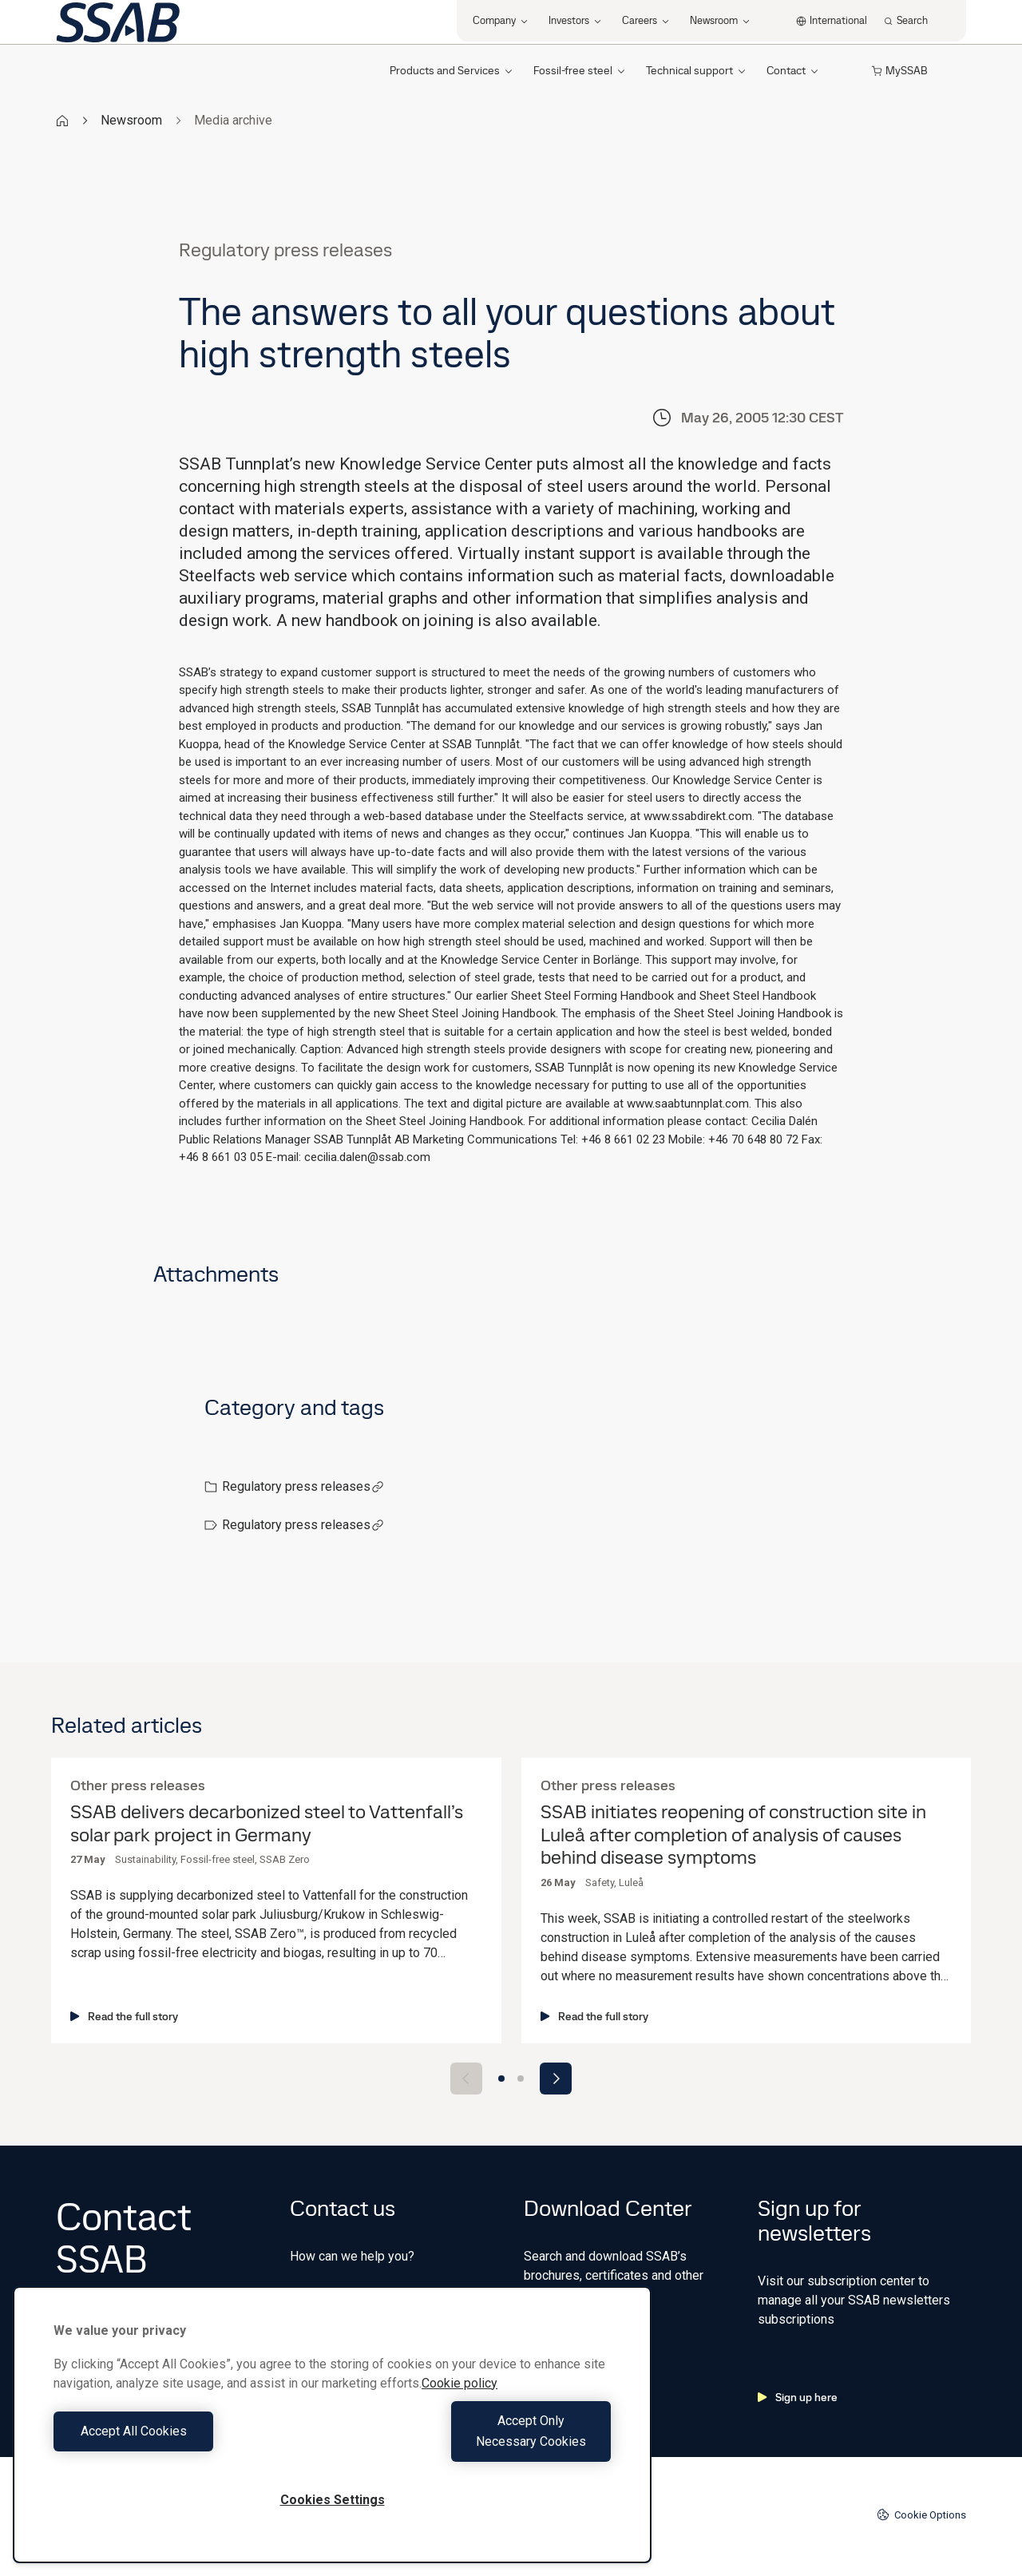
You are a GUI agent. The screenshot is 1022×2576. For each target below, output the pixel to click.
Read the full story (124, 2016)
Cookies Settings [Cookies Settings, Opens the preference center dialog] (332, 2499)
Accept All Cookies (189, 2441)
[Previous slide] (466, 2078)
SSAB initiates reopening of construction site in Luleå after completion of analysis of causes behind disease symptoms (733, 1835)
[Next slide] (556, 2078)
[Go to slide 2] (520, 2078)
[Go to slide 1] (501, 2078)
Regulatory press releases (303, 1486)
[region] (332, 2435)
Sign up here (798, 2397)
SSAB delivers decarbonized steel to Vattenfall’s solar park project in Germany (266, 1824)
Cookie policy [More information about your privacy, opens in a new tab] (459, 2404)
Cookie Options (921, 2514)
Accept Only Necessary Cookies (476, 2441)
